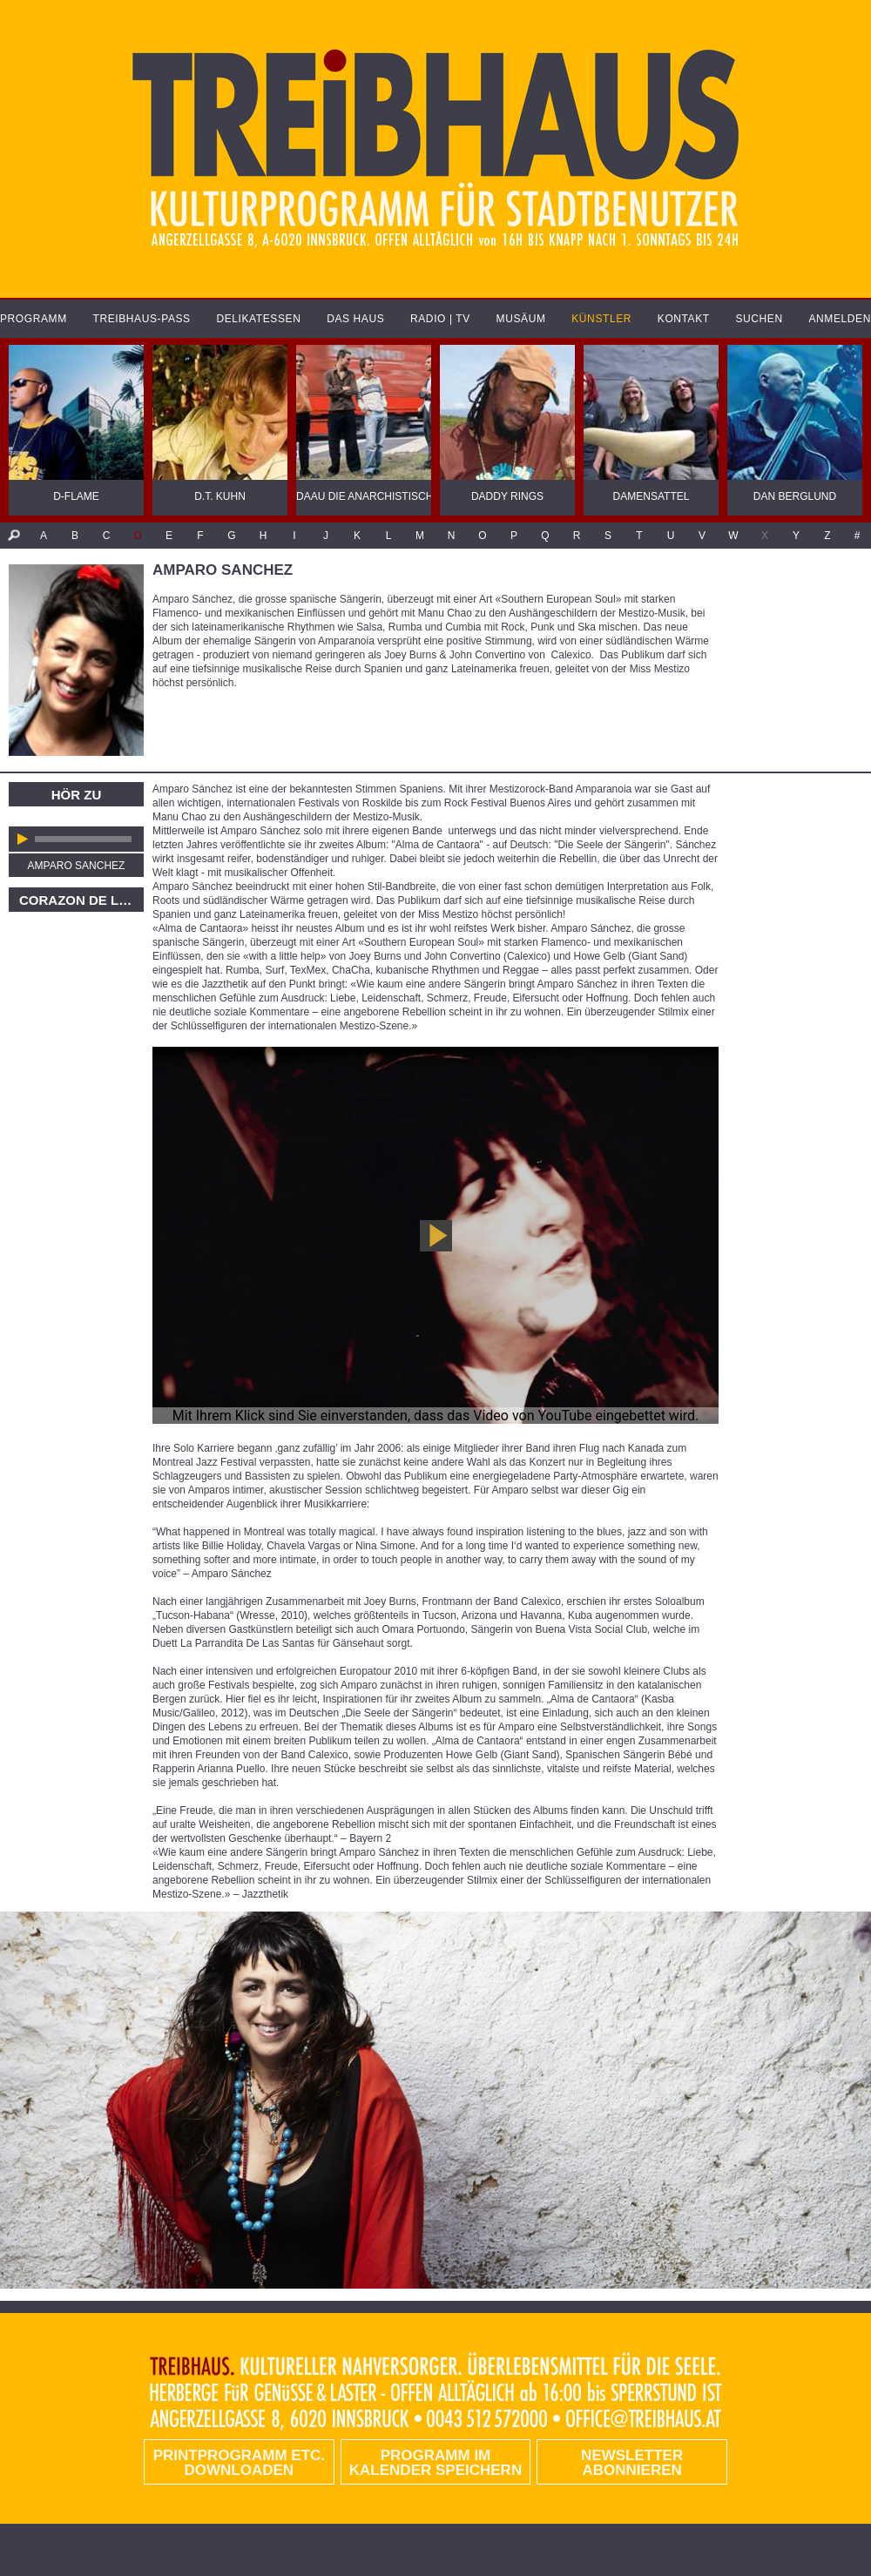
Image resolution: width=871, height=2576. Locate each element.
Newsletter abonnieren (632, 2462)
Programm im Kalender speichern (435, 2462)
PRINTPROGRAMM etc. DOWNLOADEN (239, 2462)
